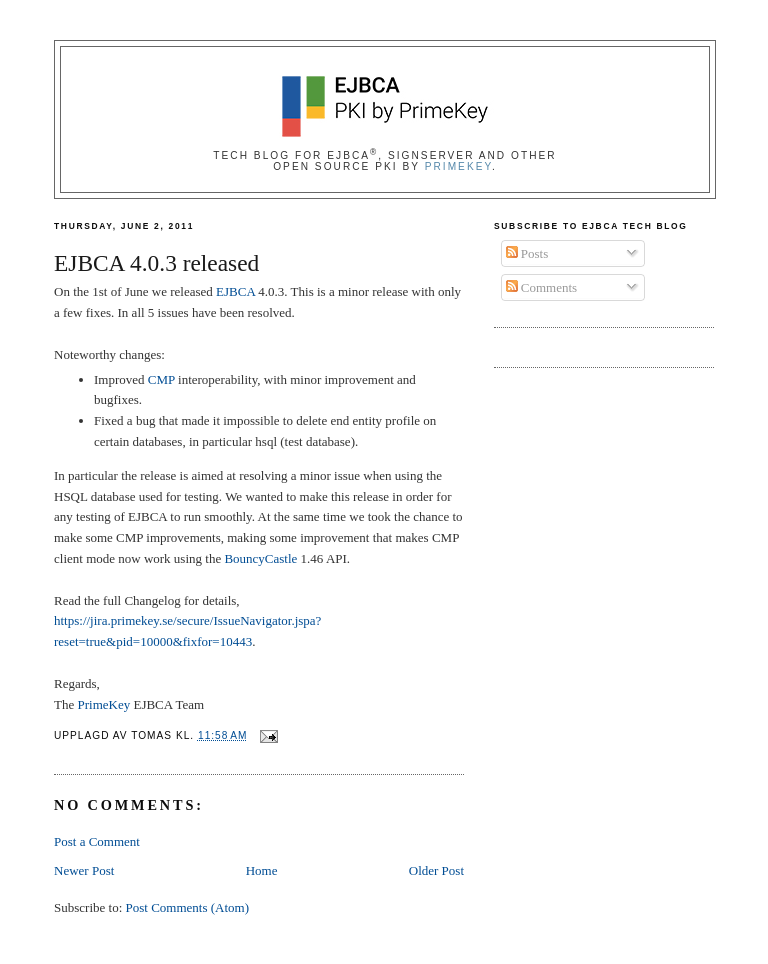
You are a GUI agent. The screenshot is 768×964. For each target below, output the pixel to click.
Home (262, 870)
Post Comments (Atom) (188, 907)
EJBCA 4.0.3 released (156, 263)
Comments (542, 287)
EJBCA (235, 291)
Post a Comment (97, 841)
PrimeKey (458, 166)
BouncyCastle (260, 558)
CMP (161, 379)
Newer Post (84, 870)
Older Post (436, 870)
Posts (527, 253)
